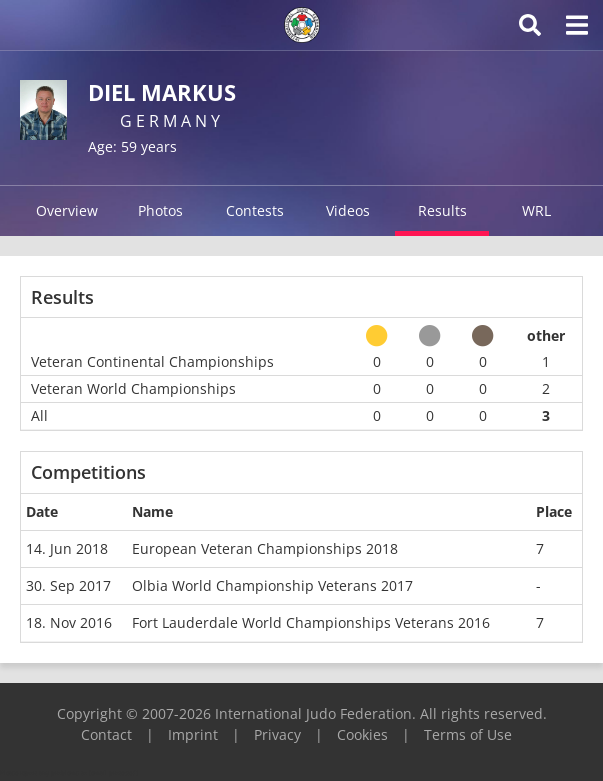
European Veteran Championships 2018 (265, 548)
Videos (348, 210)
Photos (160, 210)
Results (442, 210)
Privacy (277, 734)
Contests (255, 210)
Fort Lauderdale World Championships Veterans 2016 (311, 622)
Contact (106, 734)
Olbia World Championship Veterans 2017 (272, 585)
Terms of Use (468, 734)
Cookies (362, 734)
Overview (67, 210)
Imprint (193, 734)
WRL (536, 210)
